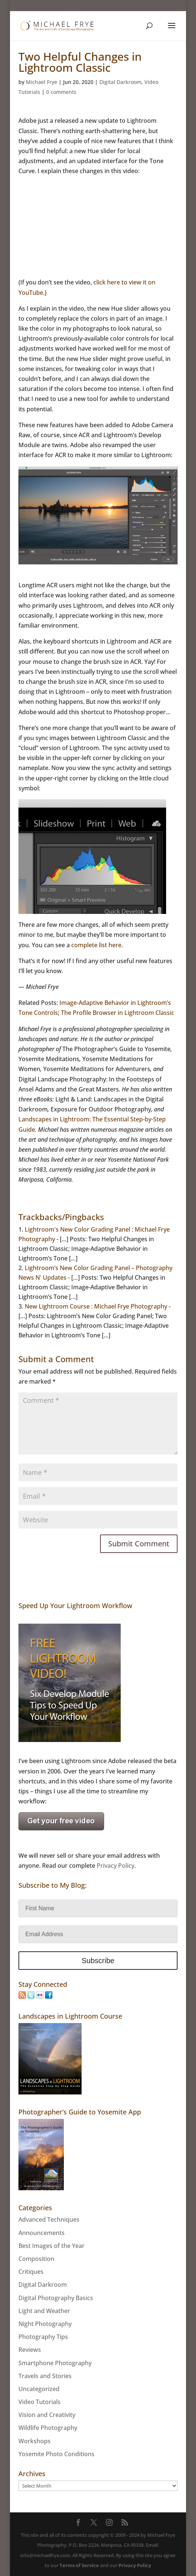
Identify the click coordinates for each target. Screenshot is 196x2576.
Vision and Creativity (46, 2415)
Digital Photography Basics (55, 2298)
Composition (36, 2259)
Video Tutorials (39, 2402)
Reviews (29, 2350)
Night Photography (45, 2324)
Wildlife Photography (47, 2428)
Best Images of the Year (51, 2246)
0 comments (61, 91)
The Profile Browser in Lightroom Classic (117, 1013)
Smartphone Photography (55, 2363)
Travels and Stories (45, 2376)
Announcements (41, 2233)
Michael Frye (41, 81)
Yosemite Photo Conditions (56, 2454)
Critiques (31, 2272)
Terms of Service (79, 2565)
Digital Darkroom (120, 81)
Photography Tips (43, 2337)
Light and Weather (44, 2311)
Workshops (34, 2441)
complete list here (96, 945)
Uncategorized (38, 2389)
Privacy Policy (115, 1865)
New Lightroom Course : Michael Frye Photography (96, 1306)
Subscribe (98, 1961)
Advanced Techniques (48, 2219)
